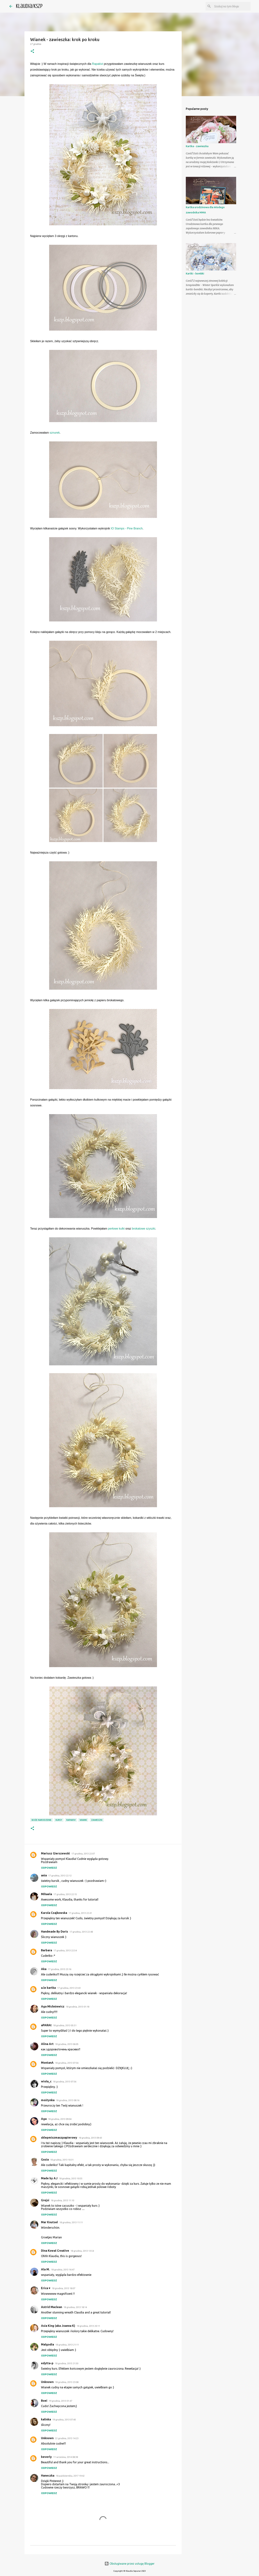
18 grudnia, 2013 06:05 (66, 2044)
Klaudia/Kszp (29, 6)
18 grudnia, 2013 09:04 (59, 2119)
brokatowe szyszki (143, 1228)
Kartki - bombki (195, 273)
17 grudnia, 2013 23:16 (59, 1969)
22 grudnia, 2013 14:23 (66, 2438)
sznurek (55, 432)
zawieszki (96, 1820)
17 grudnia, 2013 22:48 (81, 1931)
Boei (44, 2400)
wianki (83, 1820)
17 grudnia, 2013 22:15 (65, 1894)
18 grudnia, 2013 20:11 (88, 2326)
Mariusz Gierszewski (55, 1853)
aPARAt (46, 2025)
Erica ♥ (46, 2288)
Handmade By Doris (54, 1931)
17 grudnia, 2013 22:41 (80, 1913)
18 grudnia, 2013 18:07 (63, 2288)
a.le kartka (48, 1987)
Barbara (46, 1950)
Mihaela (46, 1894)
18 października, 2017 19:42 (70, 2475)
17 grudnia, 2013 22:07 (83, 1853)
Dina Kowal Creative (55, 2250)
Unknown (47, 2381)
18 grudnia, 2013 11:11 (71, 2222)
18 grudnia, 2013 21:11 (67, 2344)
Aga (44, 2118)
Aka (43, 1969)
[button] (32, 51)
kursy (59, 1820)
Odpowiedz (49, 1867)
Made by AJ (49, 2178)
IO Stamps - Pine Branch (127, 528)
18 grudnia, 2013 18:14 (75, 2307)
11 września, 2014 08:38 (65, 2457)
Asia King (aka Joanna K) (58, 2325)
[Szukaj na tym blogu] (232, 6)
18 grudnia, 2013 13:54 (82, 2251)
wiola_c (46, 2081)
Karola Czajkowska (54, 1912)
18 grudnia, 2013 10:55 (70, 2178)
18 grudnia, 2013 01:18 (77, 2006)
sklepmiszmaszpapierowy (59, 2137)
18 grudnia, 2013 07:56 (66, 2063)
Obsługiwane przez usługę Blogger (129, 2563)
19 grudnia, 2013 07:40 (64, 2419)
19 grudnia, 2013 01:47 (60, 2401)
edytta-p (47, 2363)
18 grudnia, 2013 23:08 (66, 2382)
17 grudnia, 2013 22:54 (65, 1950)
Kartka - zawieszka (197, 146)
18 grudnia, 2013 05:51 (64, 2025)
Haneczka (47, 2475)
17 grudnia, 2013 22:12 (60, 1875)
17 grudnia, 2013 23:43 (69, 1988)
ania (44, 1875)
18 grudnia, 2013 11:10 (62, 2200)
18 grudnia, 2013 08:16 (67, 2100)
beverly (46, 2456)
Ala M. (45, 2269)
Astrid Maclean (51, 2307)
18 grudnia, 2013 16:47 (62, 2269)
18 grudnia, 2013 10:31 (62, 2159)
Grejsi (45, 2200)
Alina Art (47, 2043)
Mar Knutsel (49, 2222)
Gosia (45, 2159)
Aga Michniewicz (52, 2006)
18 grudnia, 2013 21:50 (66, 2363)
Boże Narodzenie (41, 1820)
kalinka (46, 2419)
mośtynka (47, 2100)
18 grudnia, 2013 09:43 (90, 2137)
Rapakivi (97, 63)
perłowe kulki (116, 1228)
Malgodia (47, 2344)
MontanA (47, 2062)
